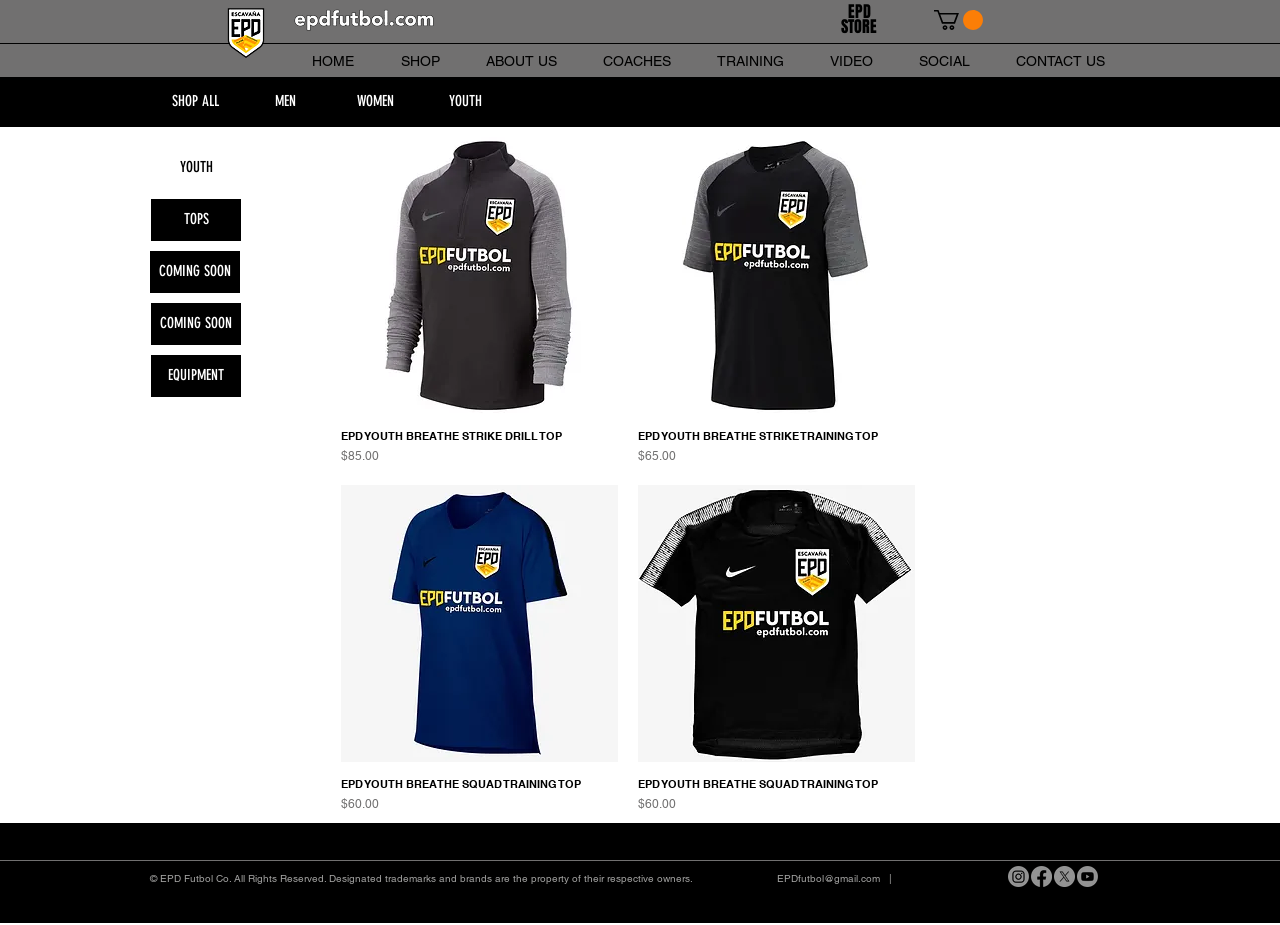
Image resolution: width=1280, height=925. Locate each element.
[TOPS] (196, 220)
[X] (1064, 876)
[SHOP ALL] (195, 102)
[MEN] (285, 102)
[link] (958, 20)
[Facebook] (1041, 876)
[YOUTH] (465, 102)
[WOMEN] (375, 102)
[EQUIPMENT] (196, 376)
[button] (195, 272)
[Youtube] (1087, 876)
